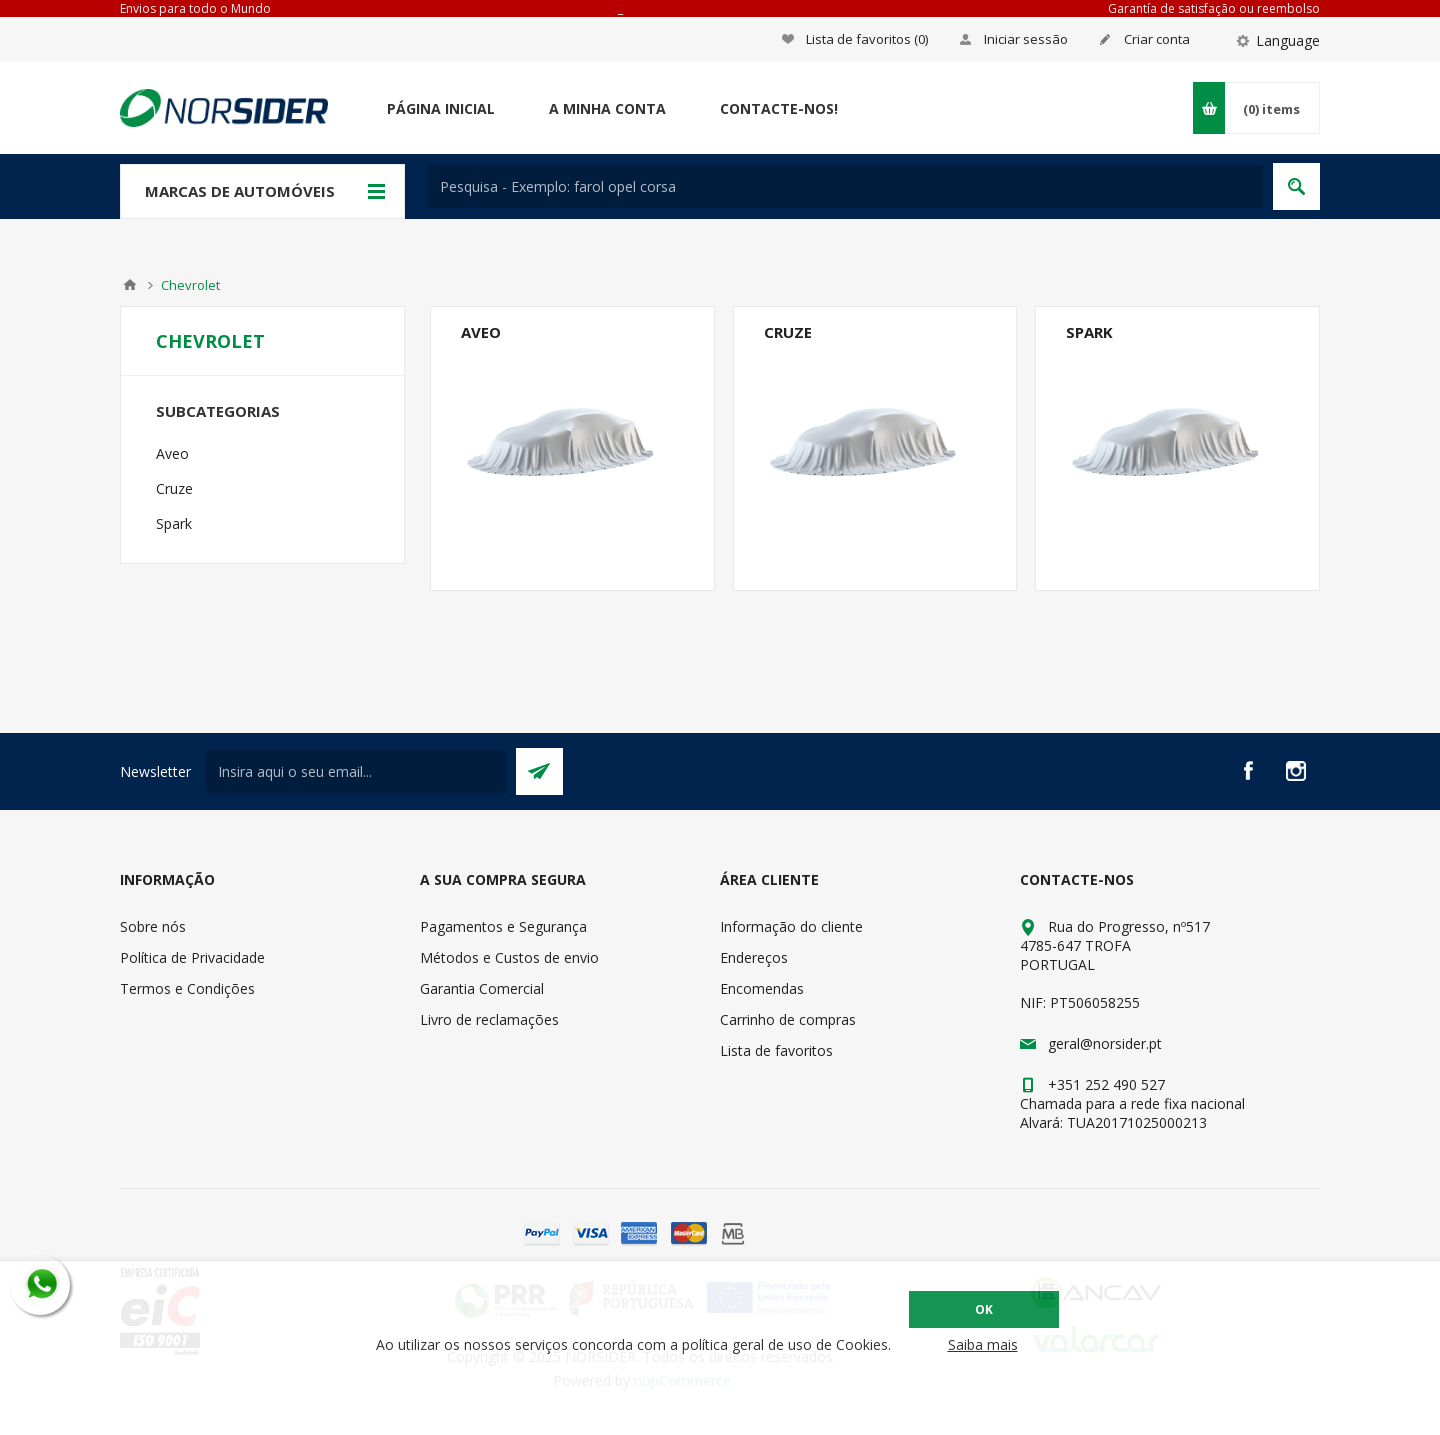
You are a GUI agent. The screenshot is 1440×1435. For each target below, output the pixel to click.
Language (1288, 40)
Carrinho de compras (788, 1019)
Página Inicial (441, 108)
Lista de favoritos (776, 1050)
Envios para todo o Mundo (195, 8)
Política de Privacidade (192, 957)
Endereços (754, 957)
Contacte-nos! (779, 108)
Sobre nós (153, 926)
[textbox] (845, 186)
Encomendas (762, 988)
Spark (1089, 332)
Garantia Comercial (482, 988)
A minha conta (607, 108)
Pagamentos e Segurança (503, 926)
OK (984, 1309)
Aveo (481, 332)
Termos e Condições (187, 988)
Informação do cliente (791, 926)
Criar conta (1157, 39)
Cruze (788, 332)
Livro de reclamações (489, 1019)
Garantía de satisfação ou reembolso (1214, 8)
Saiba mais (983, 1344)
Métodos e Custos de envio (509, 957)
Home (130, 285)
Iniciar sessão (1026, 39)
